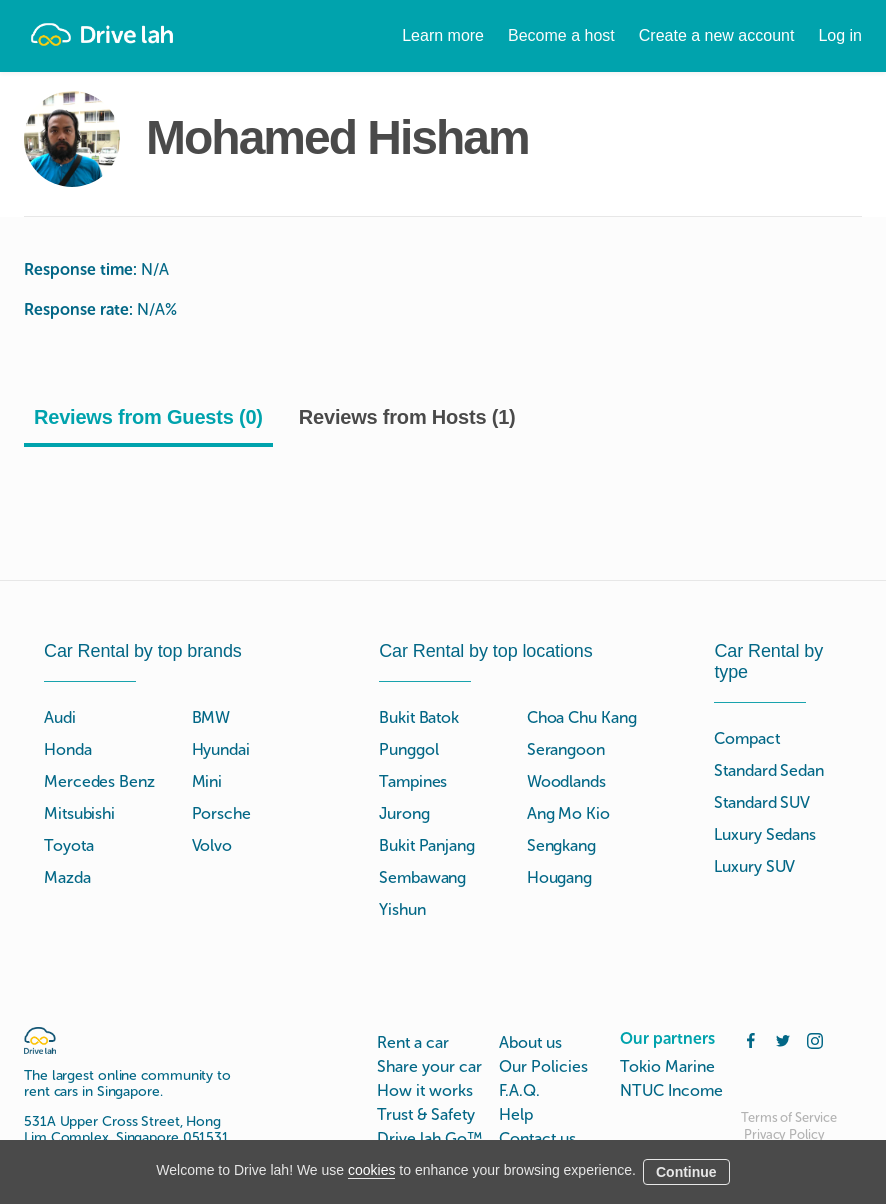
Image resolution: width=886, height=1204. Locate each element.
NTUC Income (671, 1090)
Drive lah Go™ (429, 1138)
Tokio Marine (667, 1066)
